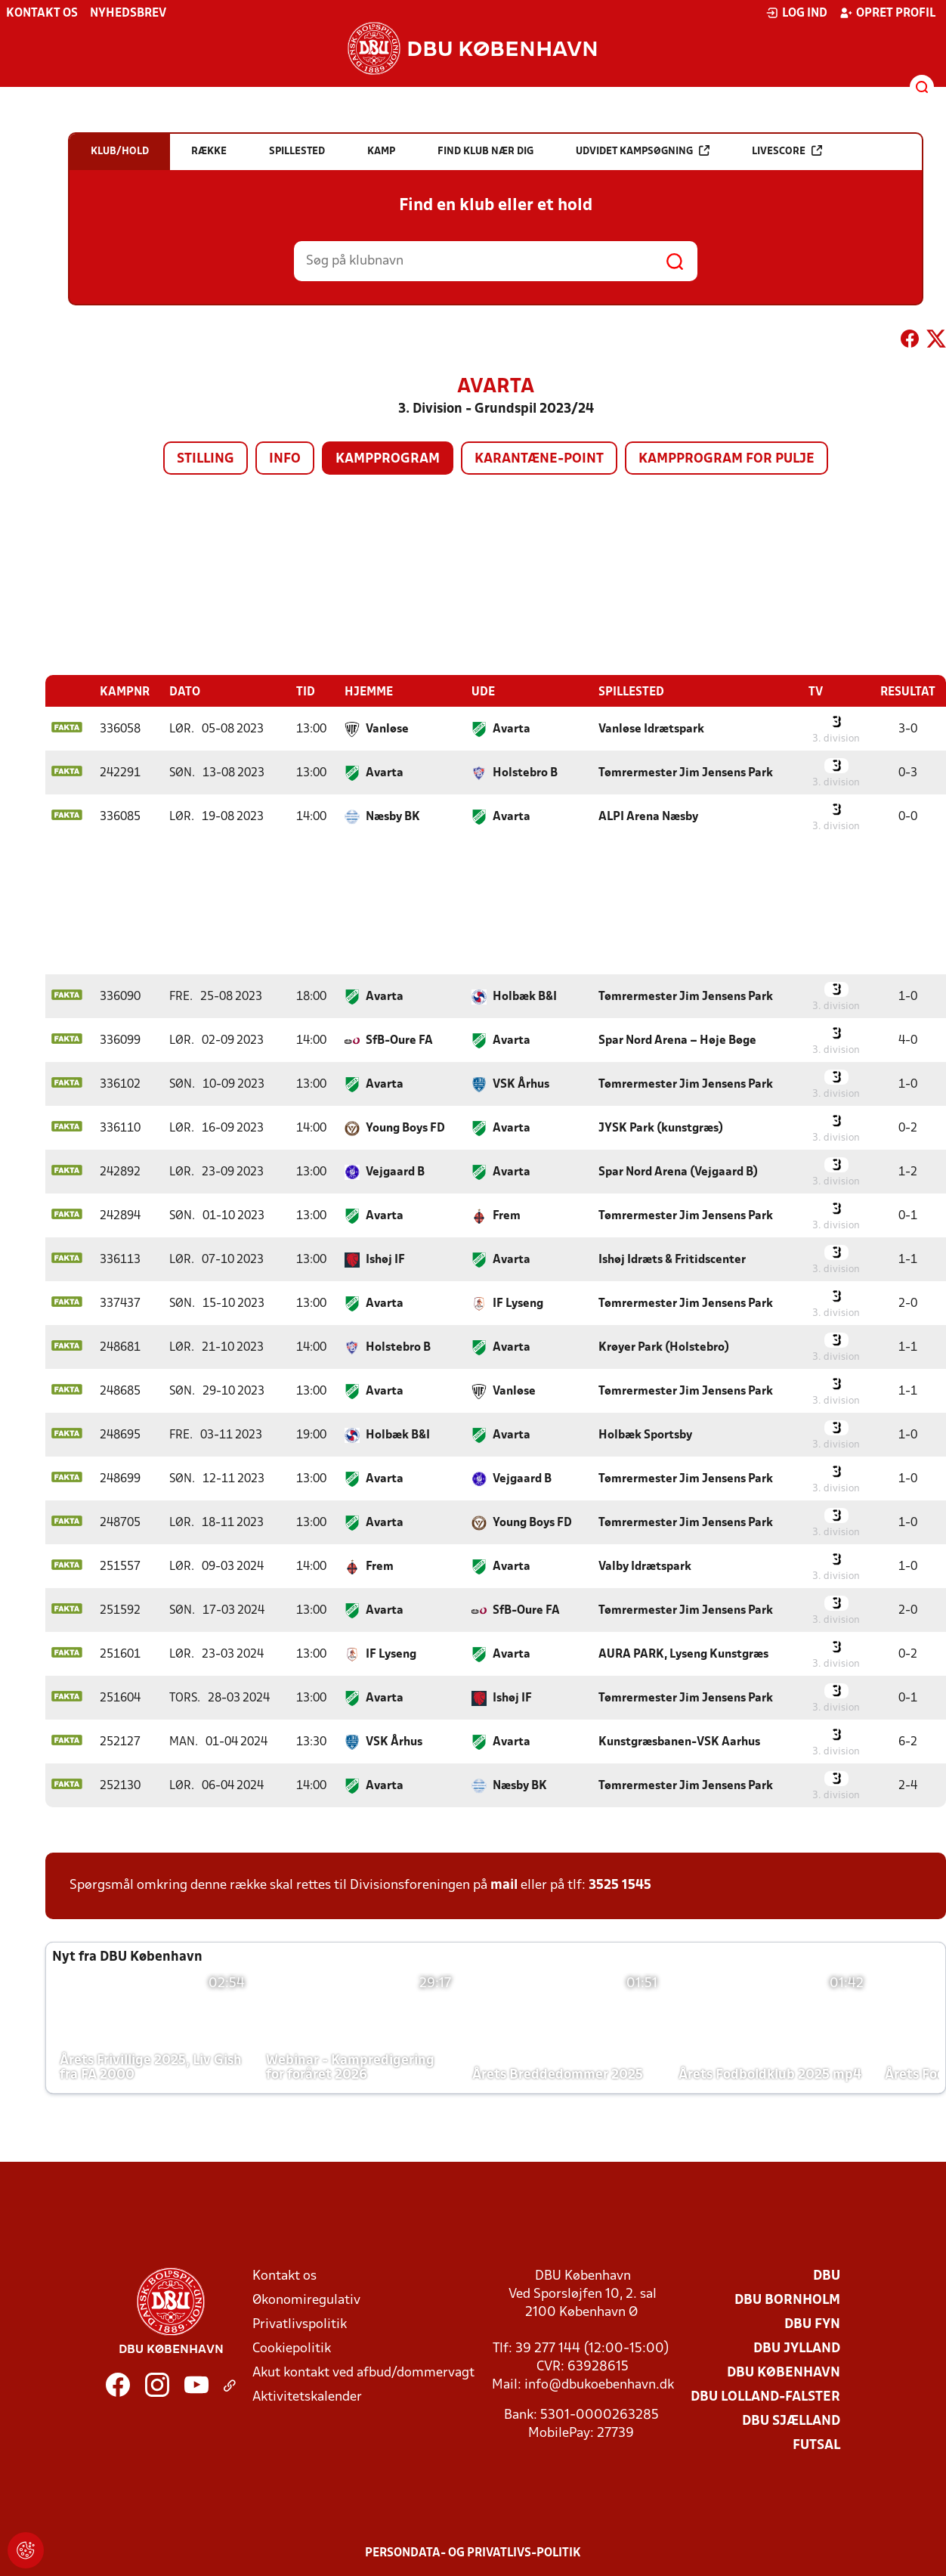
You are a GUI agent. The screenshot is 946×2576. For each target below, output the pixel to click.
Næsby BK (393, 816)
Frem (507, 1215)
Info (285, 459)
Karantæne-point (539, 459)
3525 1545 (620, 1884)
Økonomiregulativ (306, 2299)
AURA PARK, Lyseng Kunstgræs (683, 1654)
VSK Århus (521, 1084)
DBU (826, 2275)
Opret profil (887, 13)
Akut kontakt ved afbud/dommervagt (363, 2372)
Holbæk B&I (525, 996)
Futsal (816, 2444)
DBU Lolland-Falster (765, 2396)
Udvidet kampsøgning (643, 150)
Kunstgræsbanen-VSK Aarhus (679, 1741)
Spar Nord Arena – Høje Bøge (677, 1040)
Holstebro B (525, 772)
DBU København (783, 2372)
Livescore (787, 150)
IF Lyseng (518, 1303)
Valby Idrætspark (644, 1566)
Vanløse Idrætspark (651, 728)
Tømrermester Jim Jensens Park (685, 772)
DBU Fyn (812, 2323)
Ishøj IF (385, 1259)
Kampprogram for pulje (726, 459)
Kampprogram (387, 459)
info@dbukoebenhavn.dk (599, 2384)
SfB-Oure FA (399, 1040)
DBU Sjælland (791, 2420)
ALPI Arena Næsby (648, 816)
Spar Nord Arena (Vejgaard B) (678, 1171)
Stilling (205, 459)
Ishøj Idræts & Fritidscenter (672, 1259)
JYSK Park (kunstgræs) (660, 1127)
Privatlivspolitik (299, 2323)
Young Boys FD (405, 1127)
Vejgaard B (395, 1171)
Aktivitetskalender (307, 2396)
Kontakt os (42, 13)
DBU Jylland (796, 2348)
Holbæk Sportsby (645, 1434)
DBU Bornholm (787, 2299)
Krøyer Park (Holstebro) (663, 1347)
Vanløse (387, 728)
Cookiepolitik (291, 2348)
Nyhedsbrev (128, 13)
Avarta (511, 728)
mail (504, 1884)
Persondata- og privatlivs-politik (473, 2552)
